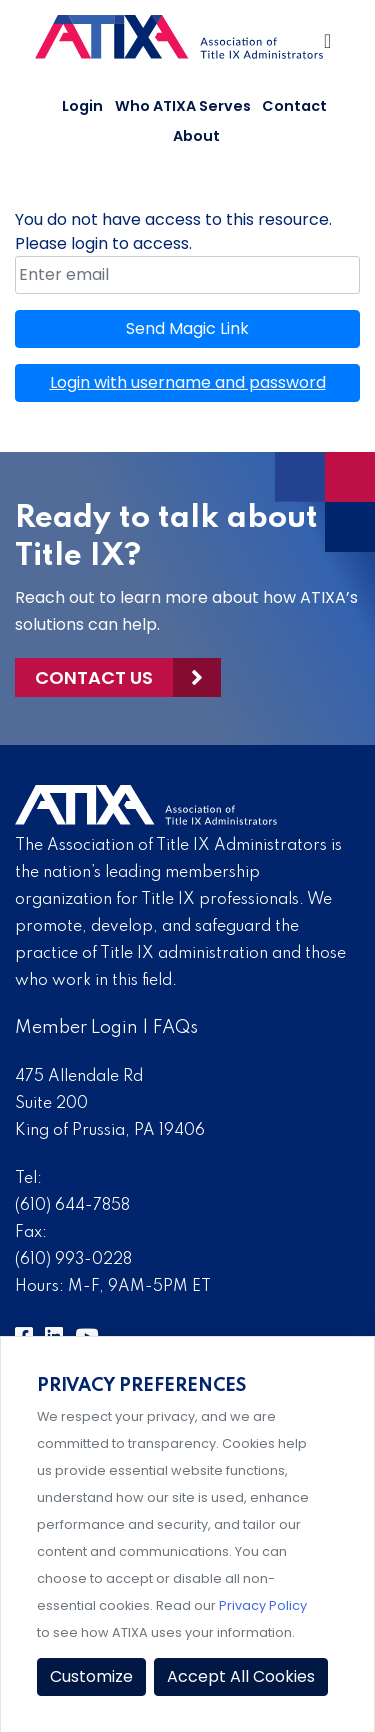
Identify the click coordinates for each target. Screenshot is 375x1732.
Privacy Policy (263, 1605)
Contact (294, 106)
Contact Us (94, 677)
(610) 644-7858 (72, 1206)
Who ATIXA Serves (183, 106)
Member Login (76, 1028)
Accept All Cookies (241, 1676)
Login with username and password (188, 382)
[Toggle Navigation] (329, 46)
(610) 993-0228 (73, 1260)
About (196, 136)
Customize (91, 1676)
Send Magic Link (187, 328)
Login (82, 106)
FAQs (175, 1028)
